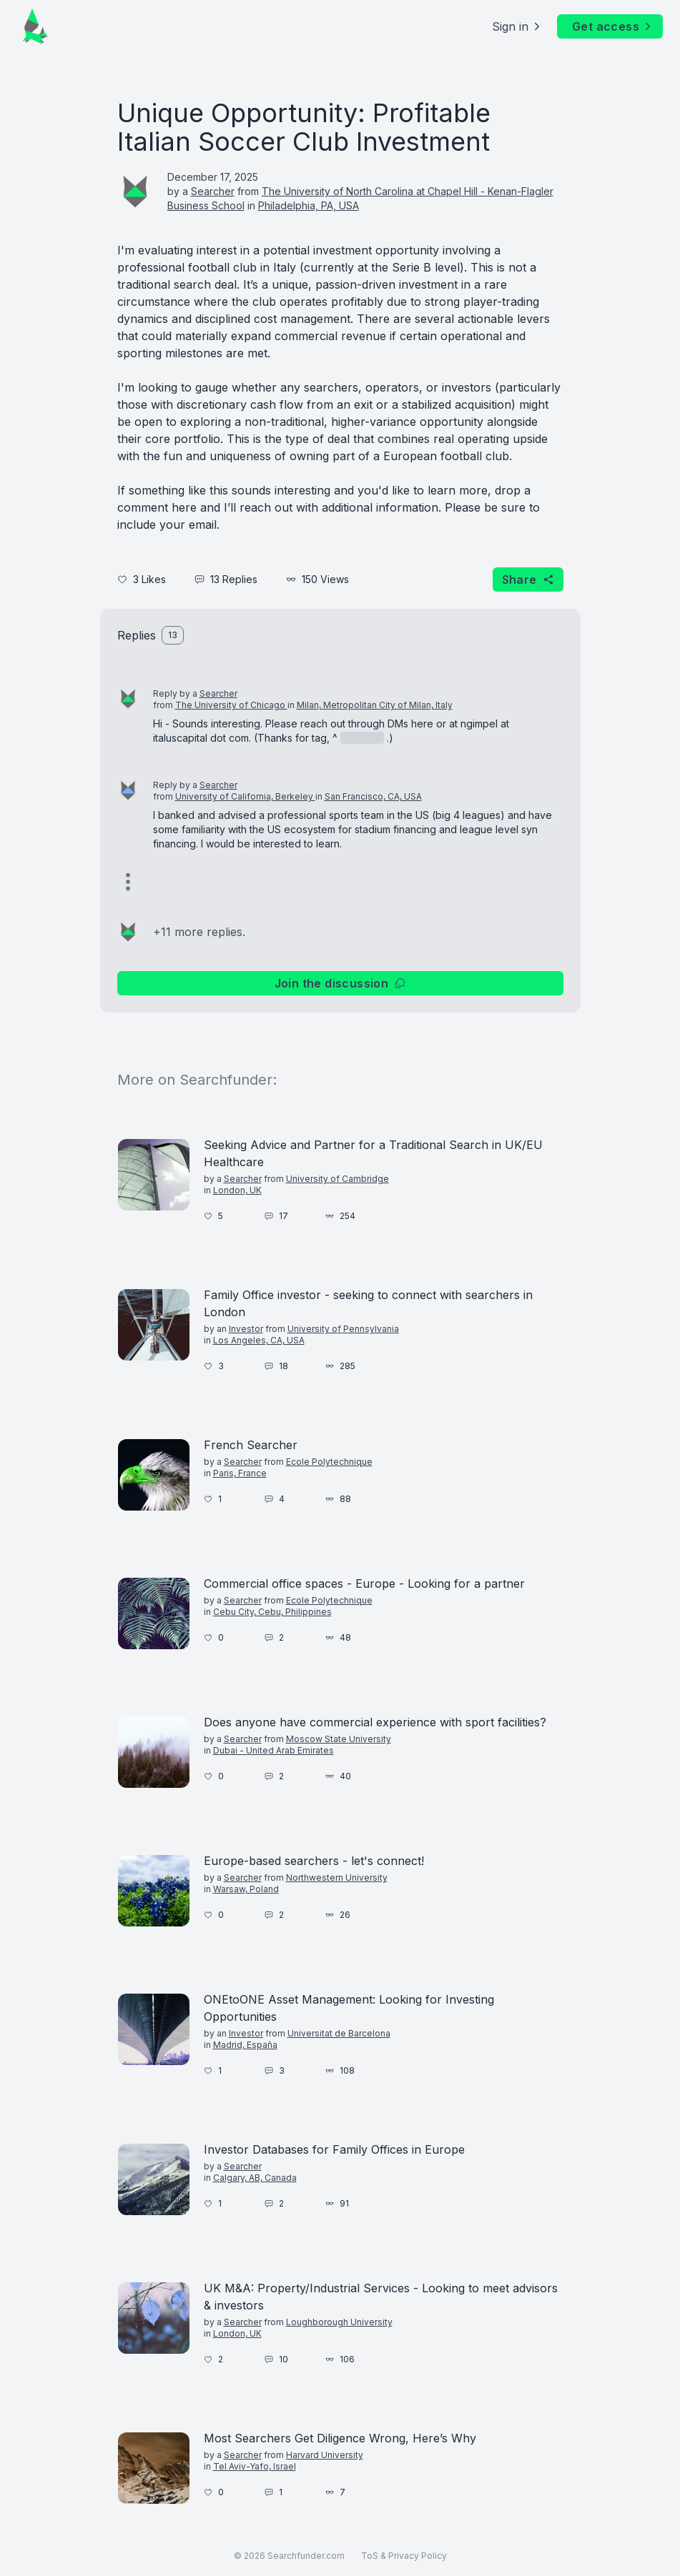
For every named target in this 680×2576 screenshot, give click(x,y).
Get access (613, 26)
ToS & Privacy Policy (404, 2555)
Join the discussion (340, 983)
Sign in (517, 26)
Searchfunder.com (306, 2555)
